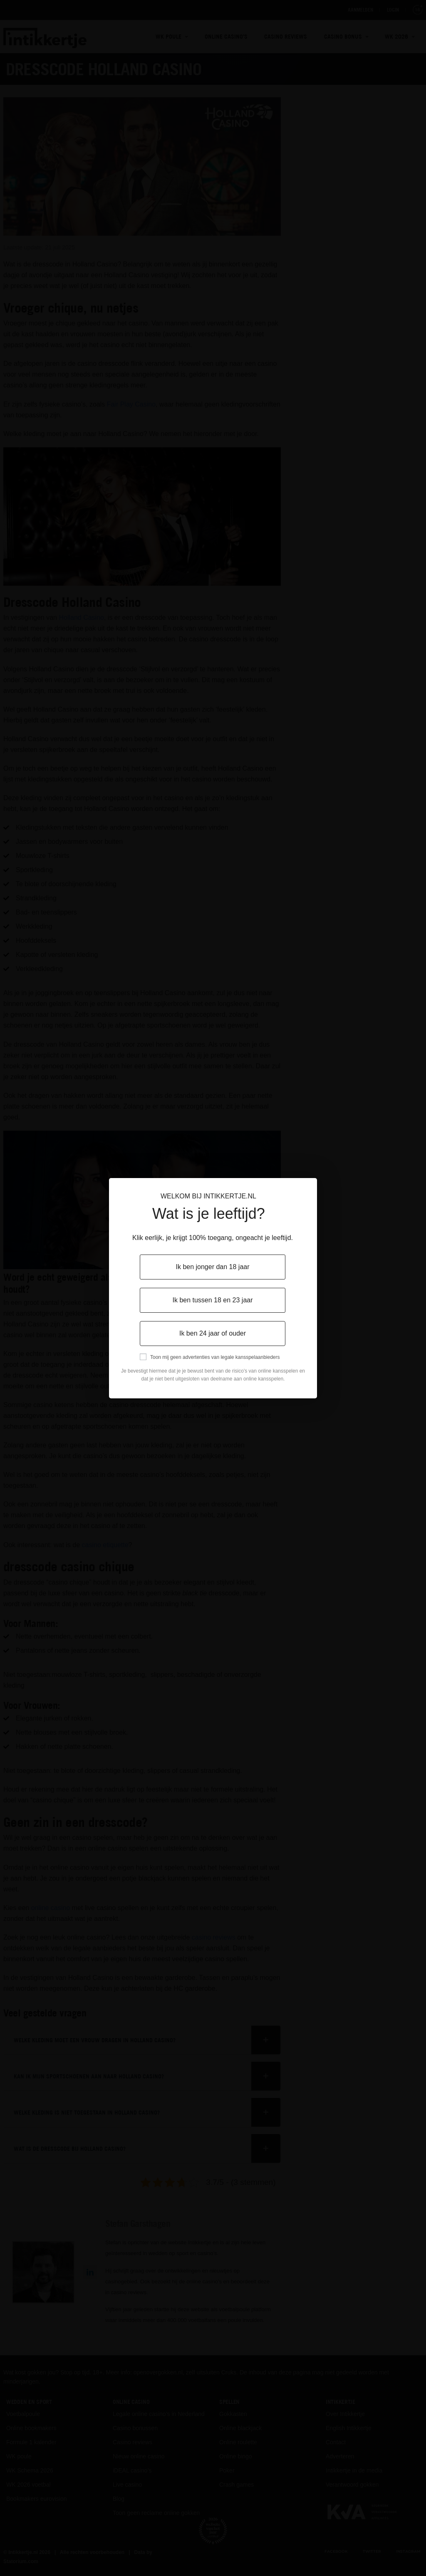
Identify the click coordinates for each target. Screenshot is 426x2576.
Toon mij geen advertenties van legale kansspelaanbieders (215, 1357)
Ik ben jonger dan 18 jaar (212, 1266)
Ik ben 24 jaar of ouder (212, 1333)
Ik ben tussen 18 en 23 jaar (212, 1300)
